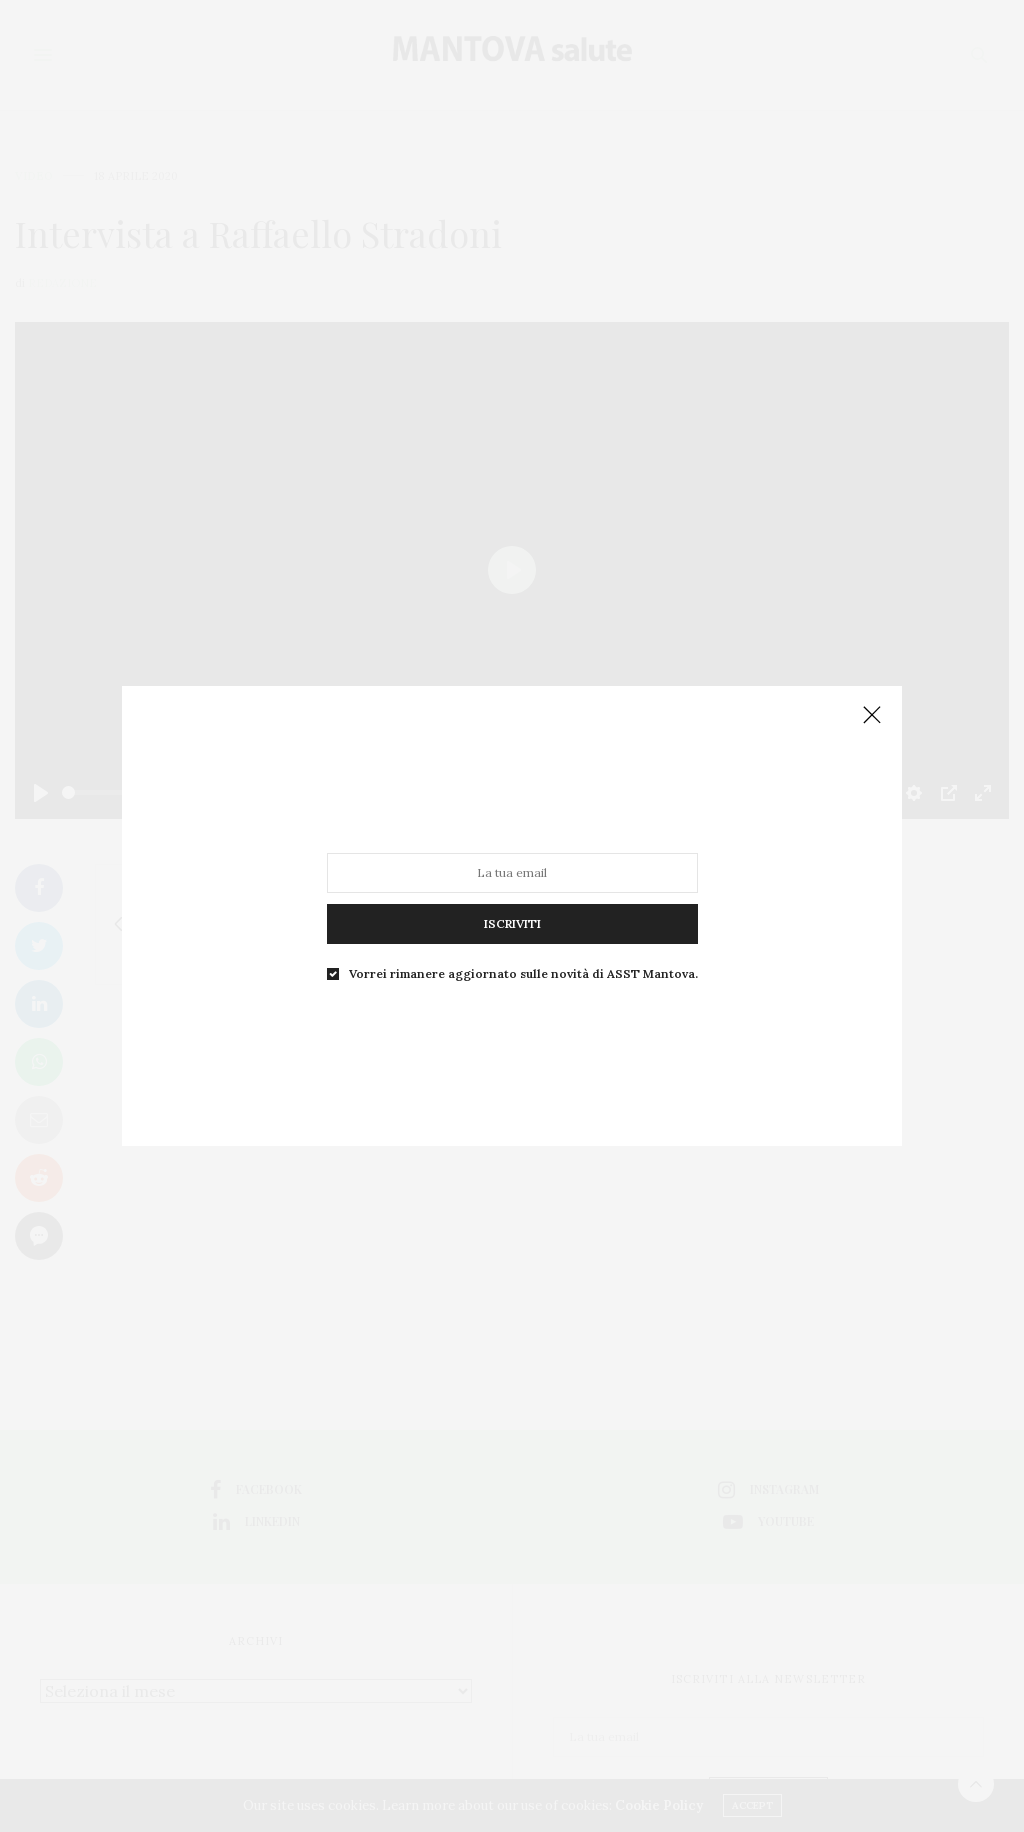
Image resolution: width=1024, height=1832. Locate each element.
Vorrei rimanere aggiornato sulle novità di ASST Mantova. (522, 963)
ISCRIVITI (512, 917)
